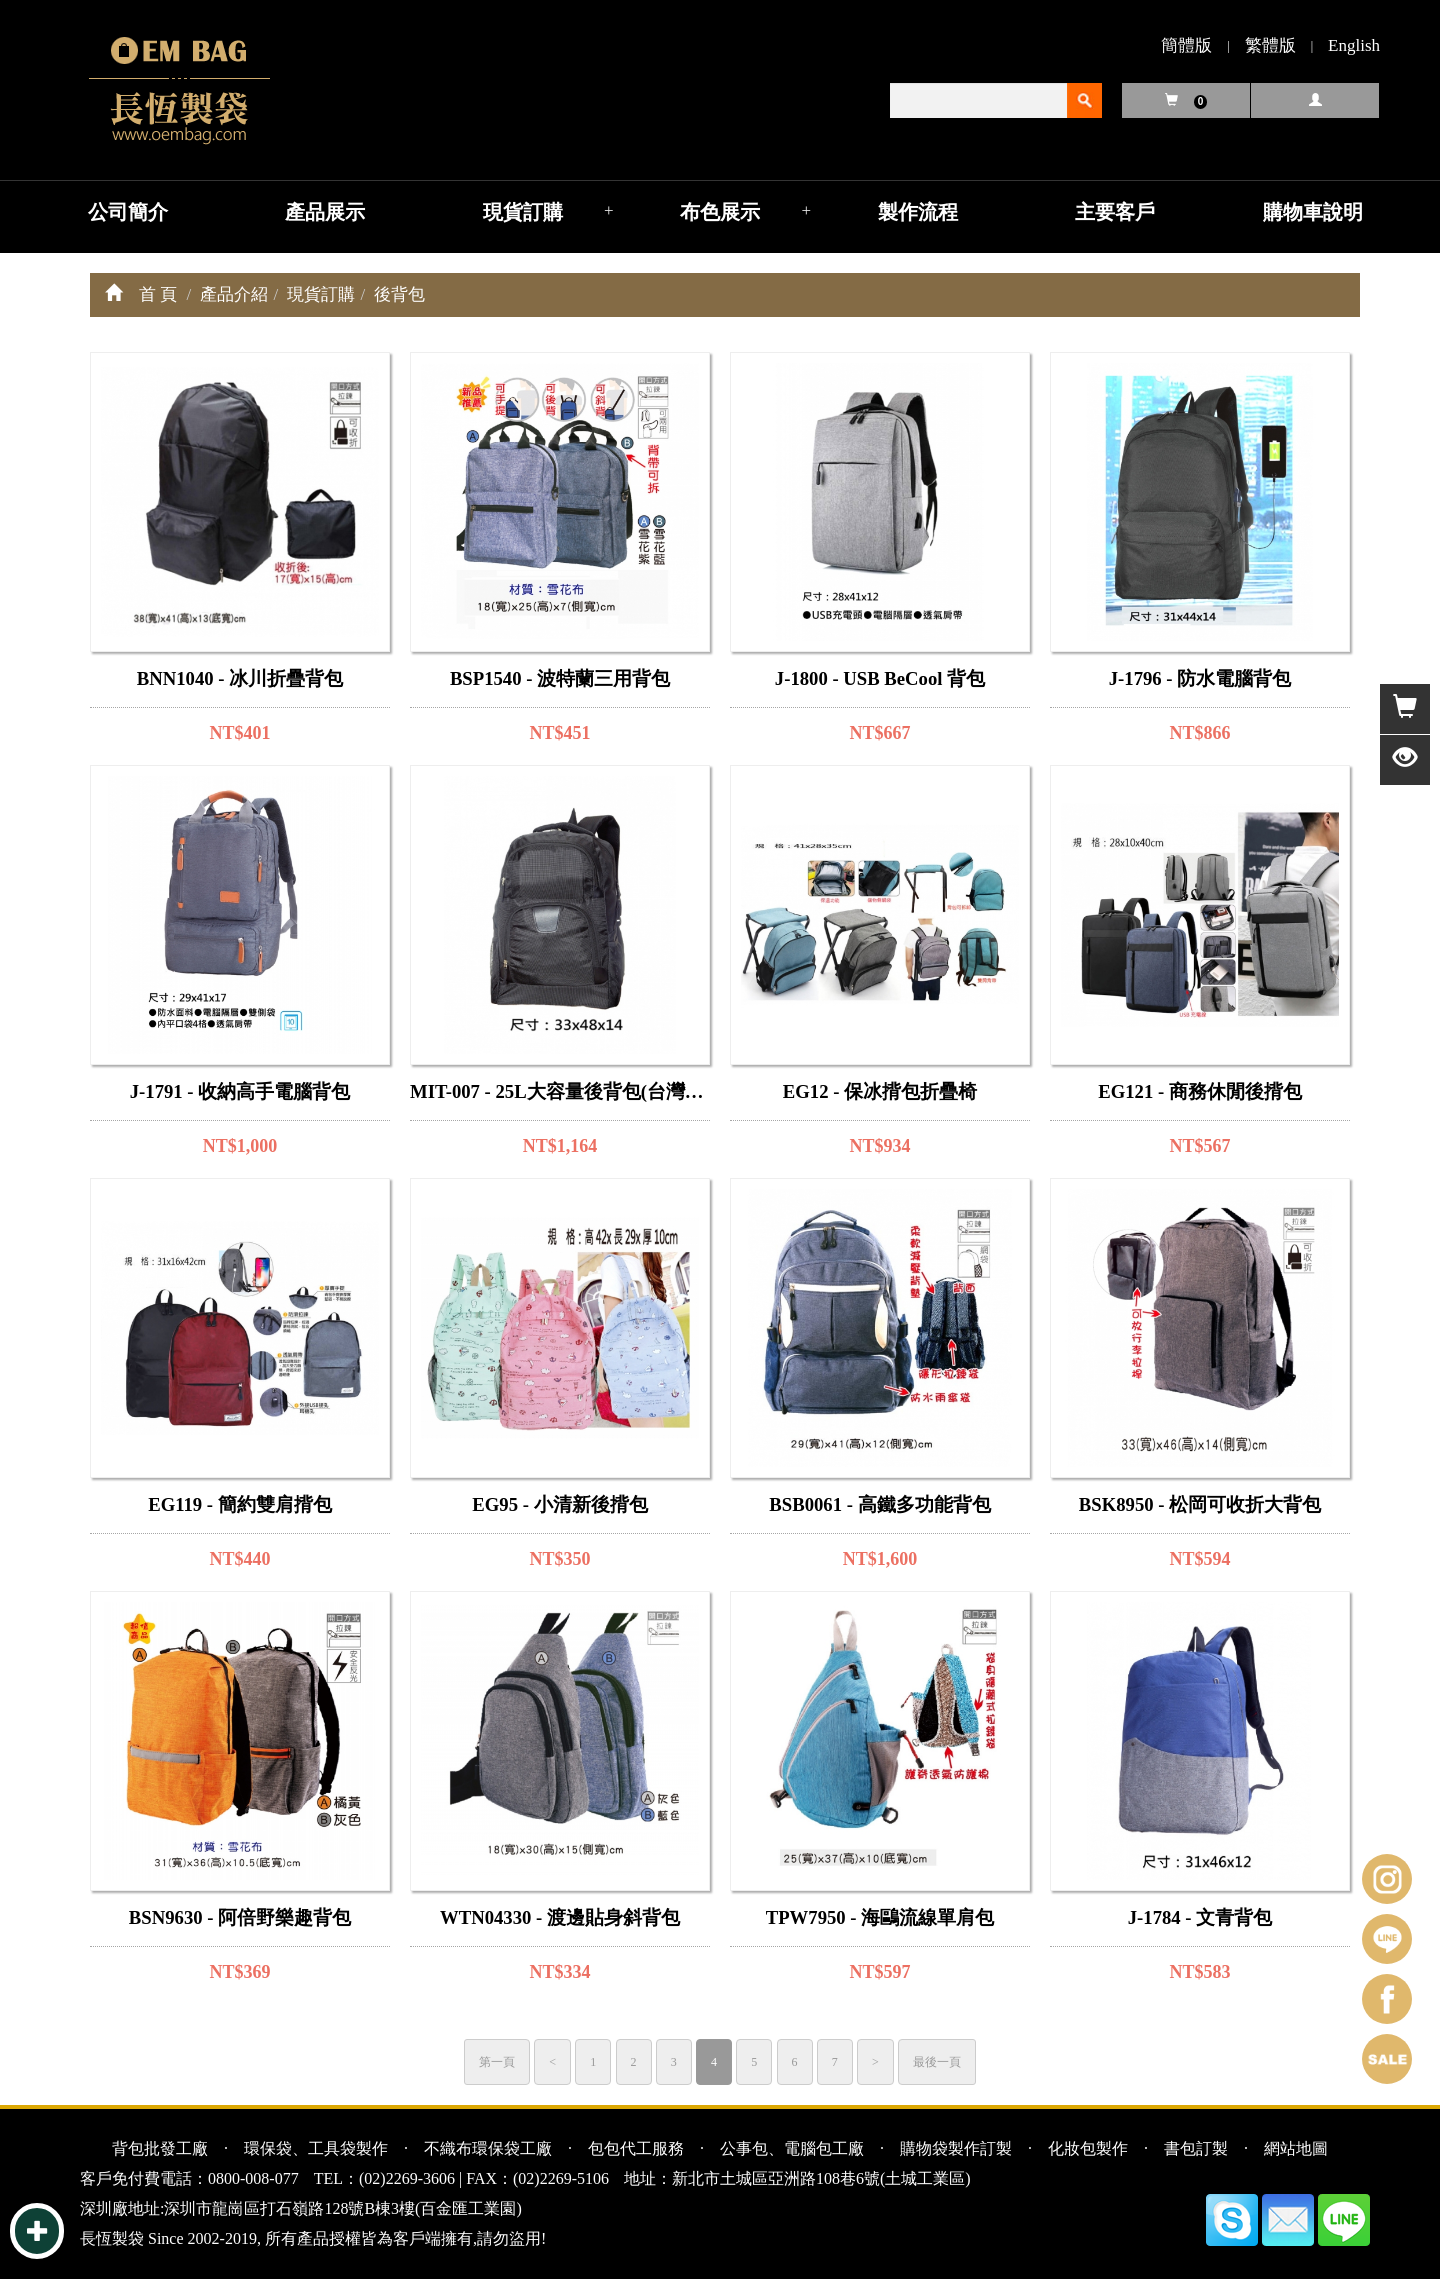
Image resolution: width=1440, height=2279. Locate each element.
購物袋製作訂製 (956, 2148)
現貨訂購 (523, 212)
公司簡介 (128, 212)
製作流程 (918, 212)
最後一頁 (937, 2062)
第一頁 (497, 2062)
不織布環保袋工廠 (488, 2148)
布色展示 (720, 212)
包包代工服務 (636, 2148)
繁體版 (1270, 45)
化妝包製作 (1088, 2148)
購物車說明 (1313, 212)
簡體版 (1186, 45)
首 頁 (158, 294)
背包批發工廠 (160, 2148)
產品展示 (325, 212)
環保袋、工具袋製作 (316, 2148)
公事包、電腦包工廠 (792, 2148)
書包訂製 (1196, 2148)
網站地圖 (1296, 2148)
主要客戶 (1115, 212)
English (1354, 45)
